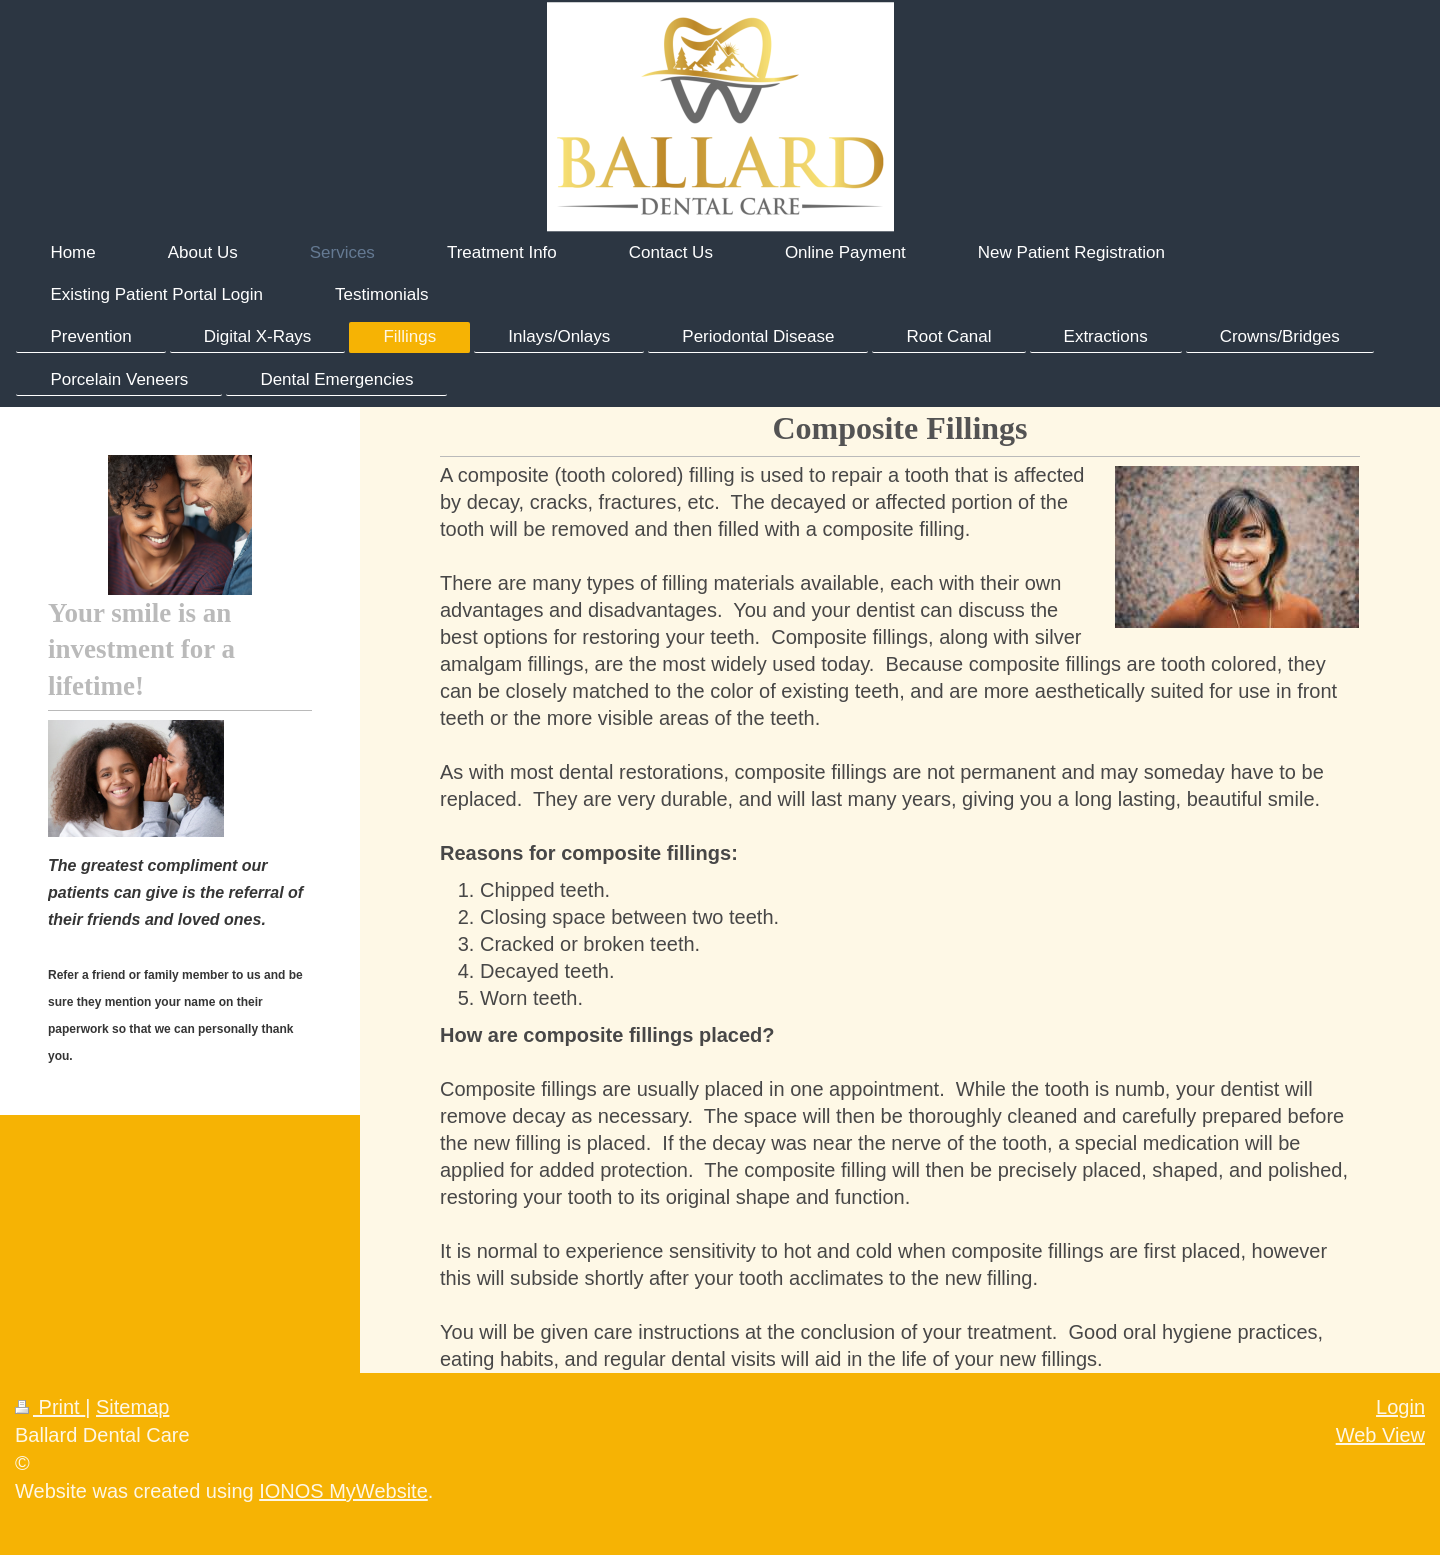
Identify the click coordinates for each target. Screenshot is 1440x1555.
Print (50, 1407)
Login (1400, 1407)
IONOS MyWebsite (343, 1491)
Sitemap (132, 1407)
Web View (1380, 1435)
